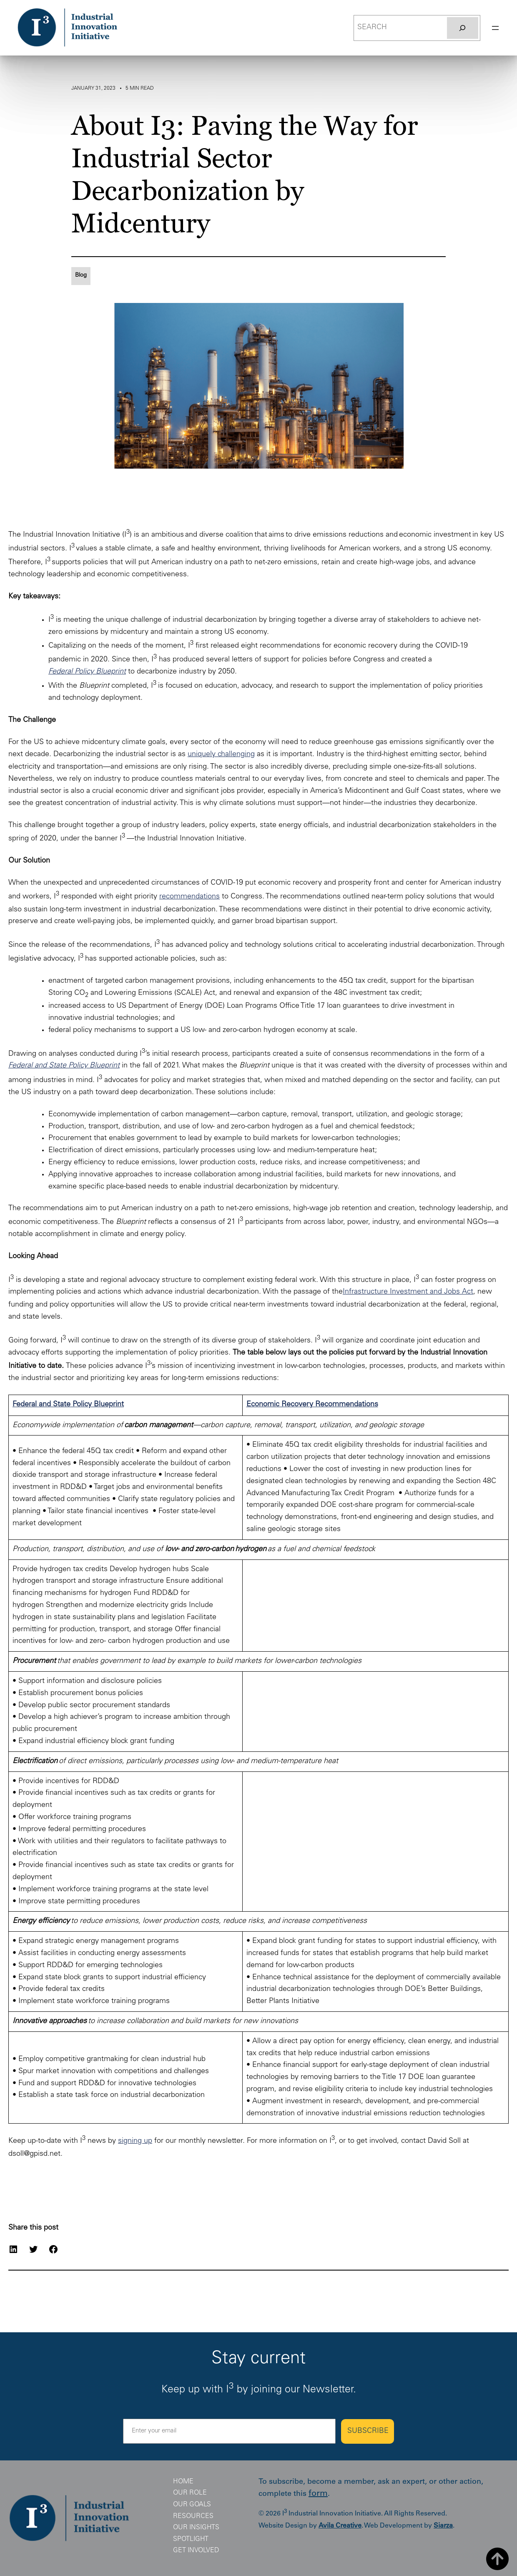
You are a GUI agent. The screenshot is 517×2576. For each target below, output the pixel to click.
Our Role (190, 2493)
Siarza (443, 2526)
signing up (135, 2141)
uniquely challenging (221, 754)
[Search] (462, 28)
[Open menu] (495, 28)
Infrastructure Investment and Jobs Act (408, 1292)
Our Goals (192, 2504)
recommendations (189, 897)
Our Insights (196, 2527)
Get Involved (196, 2550)
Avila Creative (340, 2526)
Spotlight (190, 2539)
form (318, 2494)
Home (183, 2481)
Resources (193, 2516)
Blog (81, 275)
